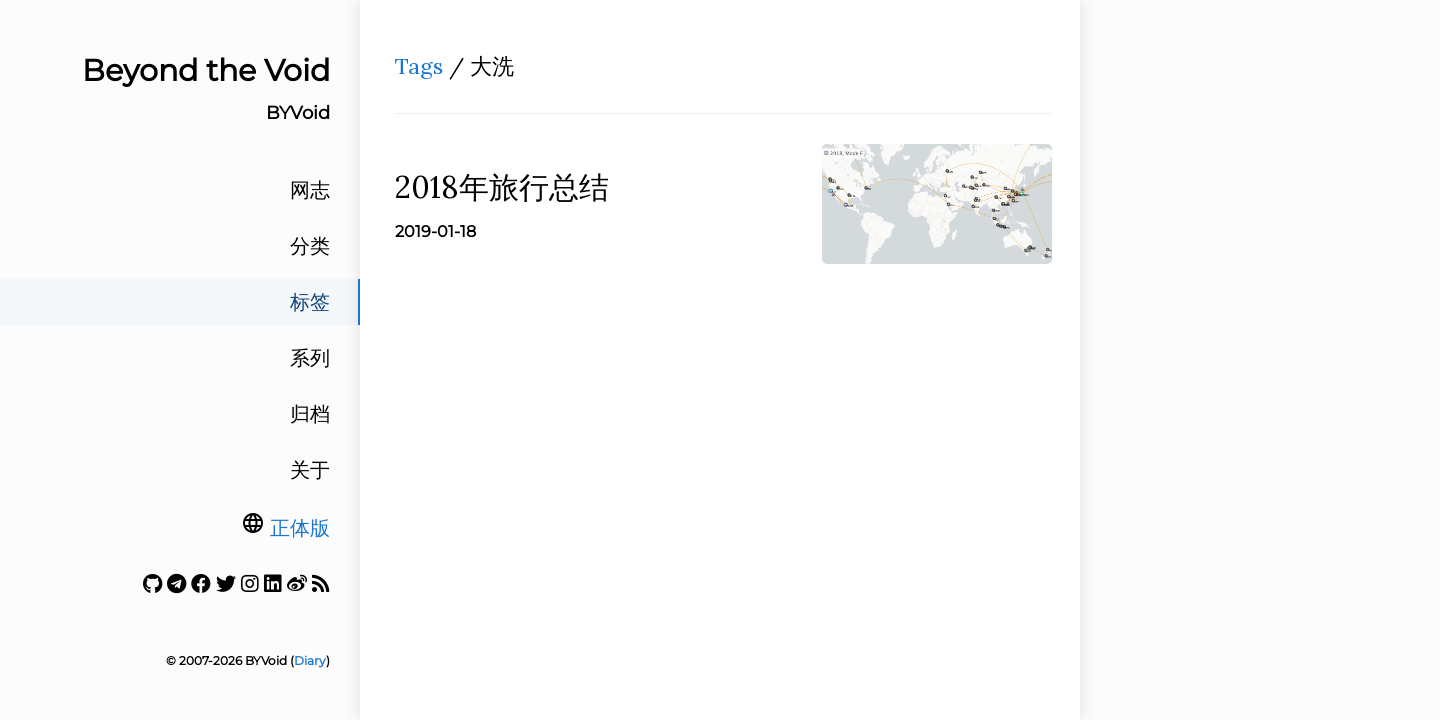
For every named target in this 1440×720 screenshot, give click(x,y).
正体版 (300, 528)
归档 (310, 414)
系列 (310, 358)
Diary (310, 660)
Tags (419, 66)
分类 (310, 246)
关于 (310, 470)
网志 (310, 190)
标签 (310, 302)
